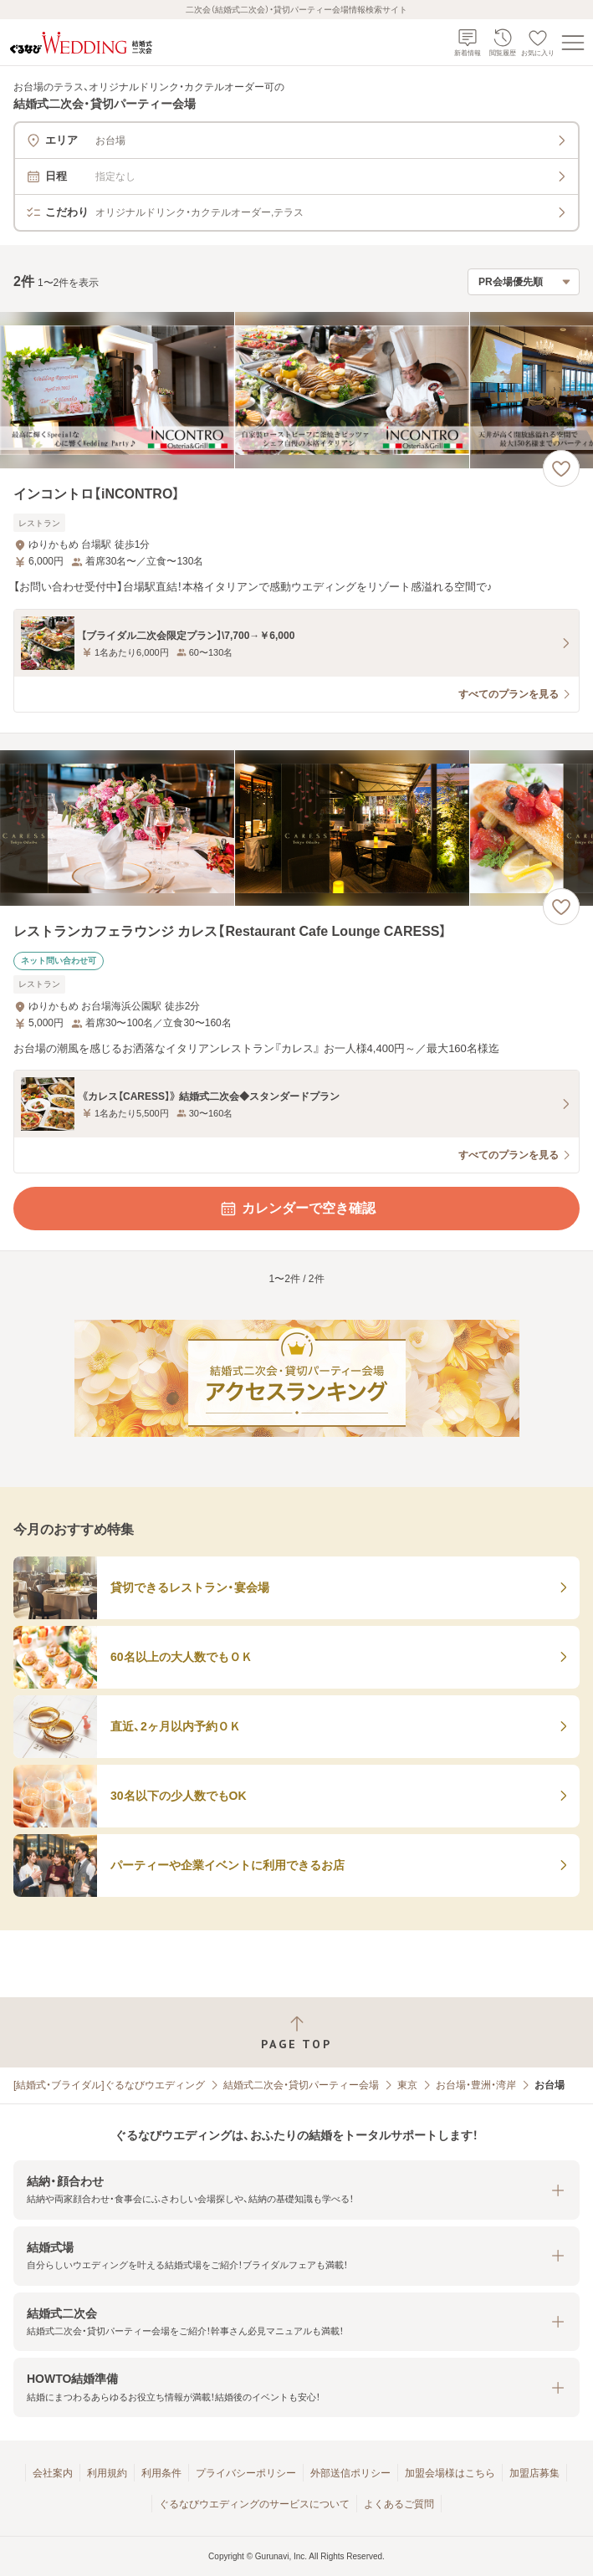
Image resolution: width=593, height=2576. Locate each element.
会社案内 (53, 2473)
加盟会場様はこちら (450, 2473)
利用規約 (107, 2473)
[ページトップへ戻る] (296, 2032)
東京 (407, 2085)
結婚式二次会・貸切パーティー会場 (301, 2085)
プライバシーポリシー (246, 2473)
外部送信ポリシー (350, 2473)
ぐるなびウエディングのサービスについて (254, 2504)
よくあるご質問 (399, 2504)
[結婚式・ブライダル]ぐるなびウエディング (109, 2085)
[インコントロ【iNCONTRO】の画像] (296, 390)
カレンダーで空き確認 (297, 1209)
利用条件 (161, 2473)
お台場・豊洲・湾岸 (476, 2085)
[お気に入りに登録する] (561, 468)
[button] (296, 2190)
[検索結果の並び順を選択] (524, 281)
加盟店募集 (534, 2473)
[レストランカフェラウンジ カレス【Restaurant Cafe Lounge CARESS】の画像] (296, 828)
